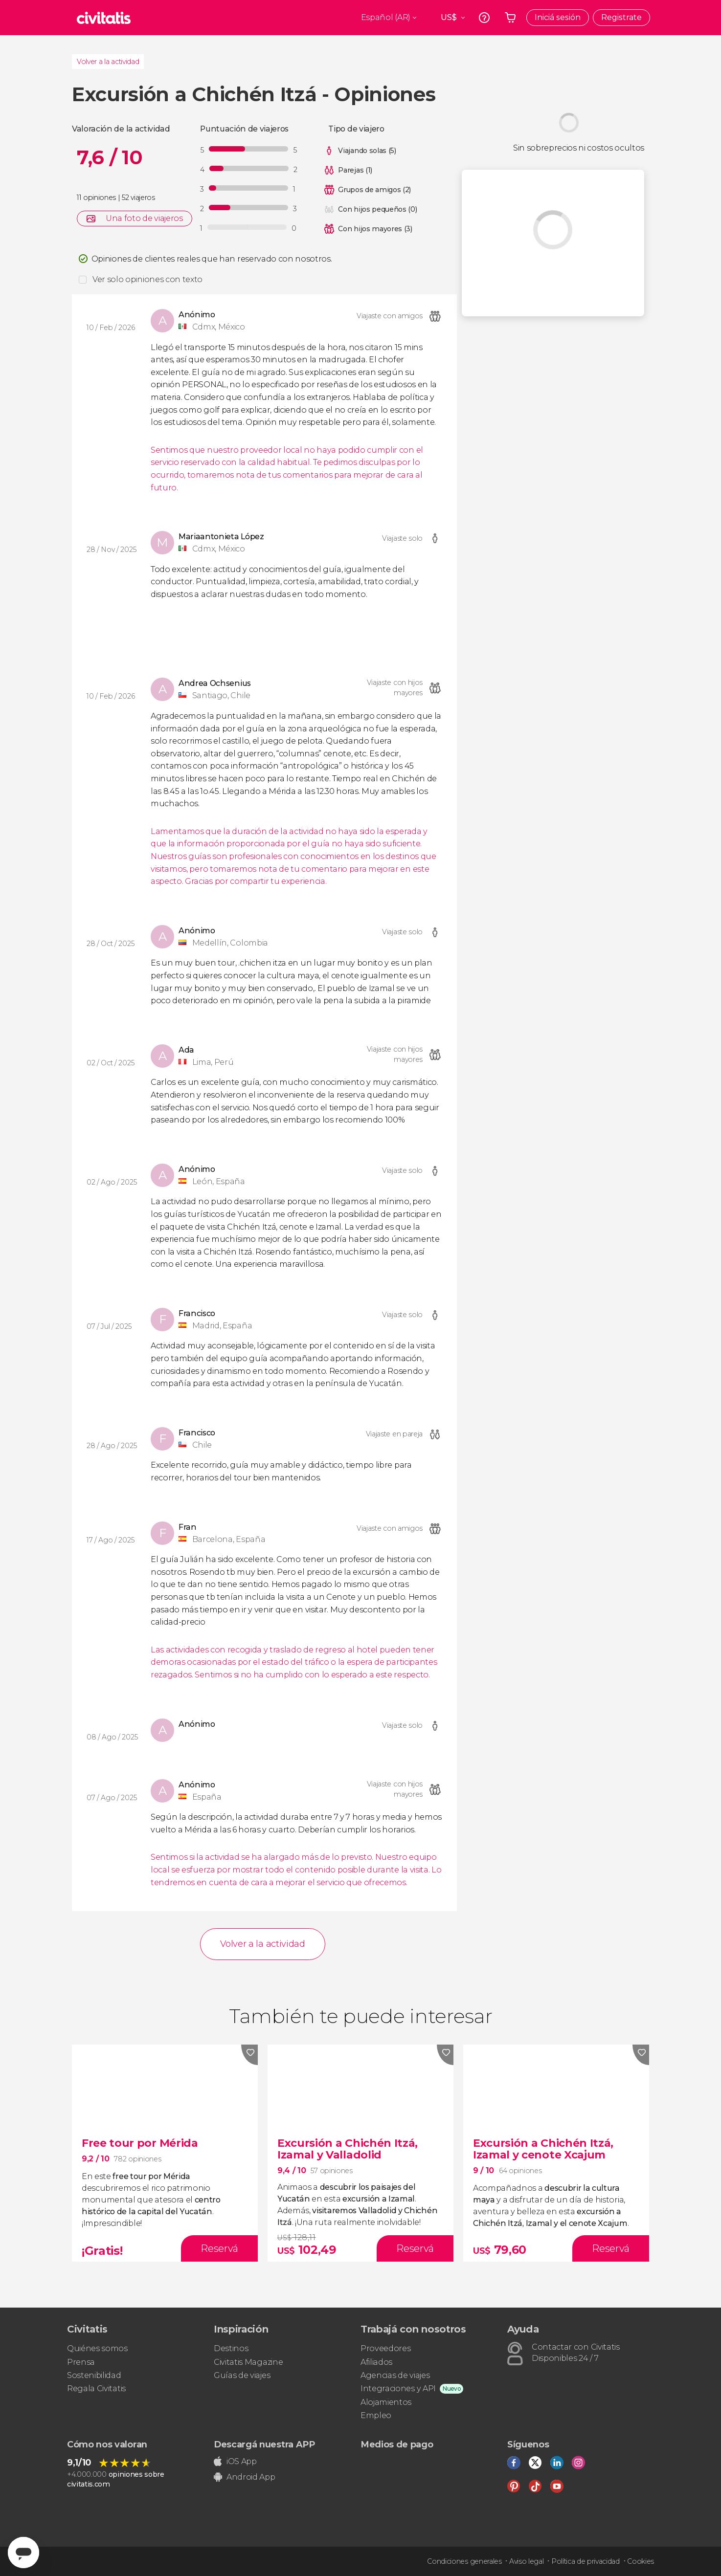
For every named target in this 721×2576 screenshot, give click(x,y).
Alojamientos (385, 2402)
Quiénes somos (97, 2348)
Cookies (640, 2561)
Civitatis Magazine (248, 2362)
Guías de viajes (242, 2375)
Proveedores (385, 2348)
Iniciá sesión (558, 17)
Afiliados (376, 2362)
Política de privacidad (585, 2561)
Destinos (231, 2348)
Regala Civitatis (96, 2388)
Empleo (375, 2415)
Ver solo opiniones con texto (147, 279)
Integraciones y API (398, 2388)
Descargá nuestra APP (264, 2444)
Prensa (81, 2362)
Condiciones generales (464, 2561)
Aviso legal (526, 2561)
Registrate (621, 17)
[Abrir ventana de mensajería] (23, 2552)
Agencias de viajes (394, 2375)
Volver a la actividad (108, 61)
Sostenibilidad (94, 2375)
